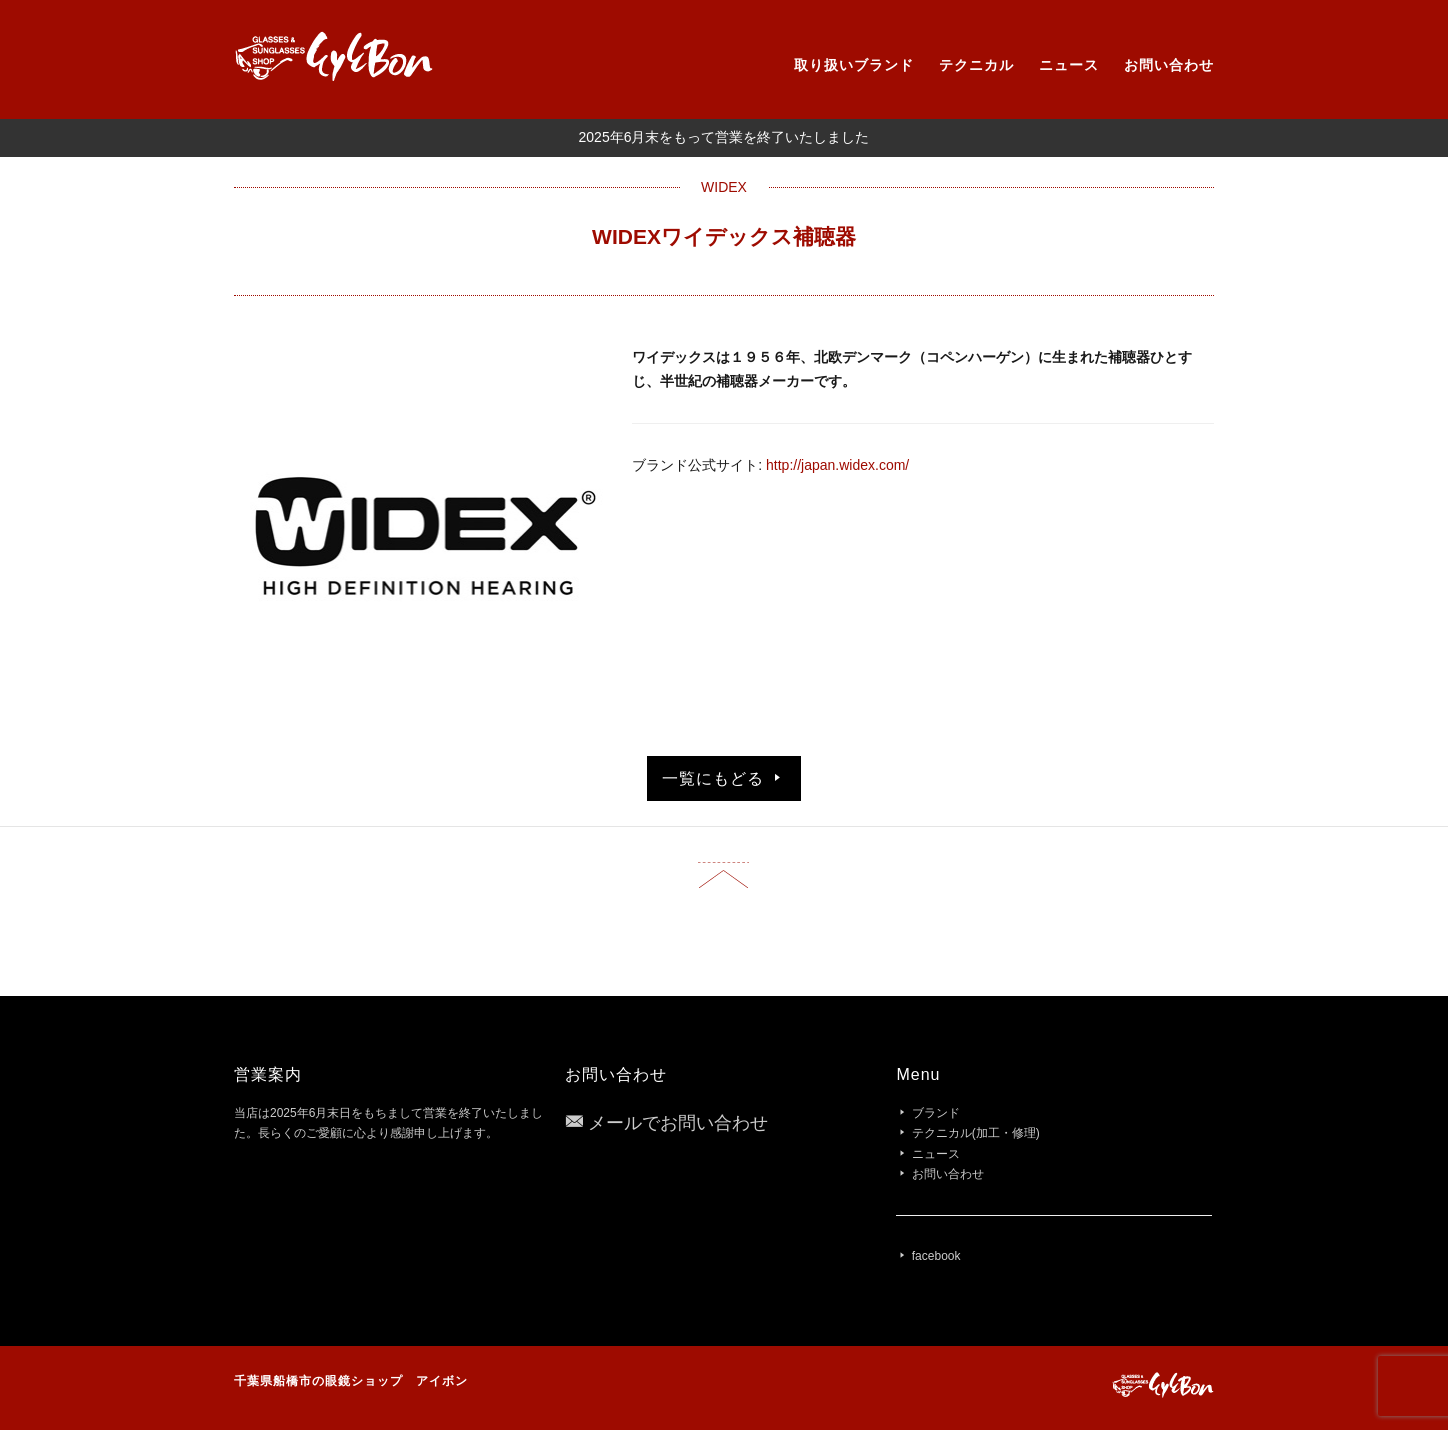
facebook (936, 1256)
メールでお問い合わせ (678, 1123)
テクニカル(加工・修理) (976, 1133)
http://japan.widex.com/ (837, 465)
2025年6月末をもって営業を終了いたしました (724, 137)
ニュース (1069, 65)
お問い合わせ (1169, 65)
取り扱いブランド (854, 65)
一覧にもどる (724, 778)
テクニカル (976, 65)
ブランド (936, 1113)
